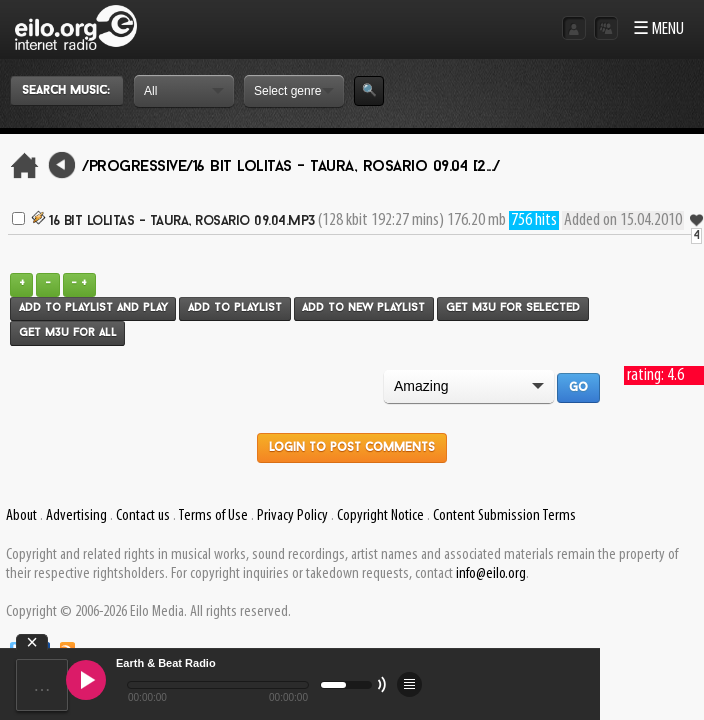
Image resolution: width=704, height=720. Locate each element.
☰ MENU (658, 29)
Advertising (76, 516)
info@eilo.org (491, 574)
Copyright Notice (380, 516)
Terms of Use (213, 516)
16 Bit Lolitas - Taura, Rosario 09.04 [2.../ (346, 167)
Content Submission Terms (504, 516)
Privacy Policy (292, 516)
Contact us (143, 516)
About (21, 516)
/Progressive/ (137, 167)
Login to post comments (352, 448)
